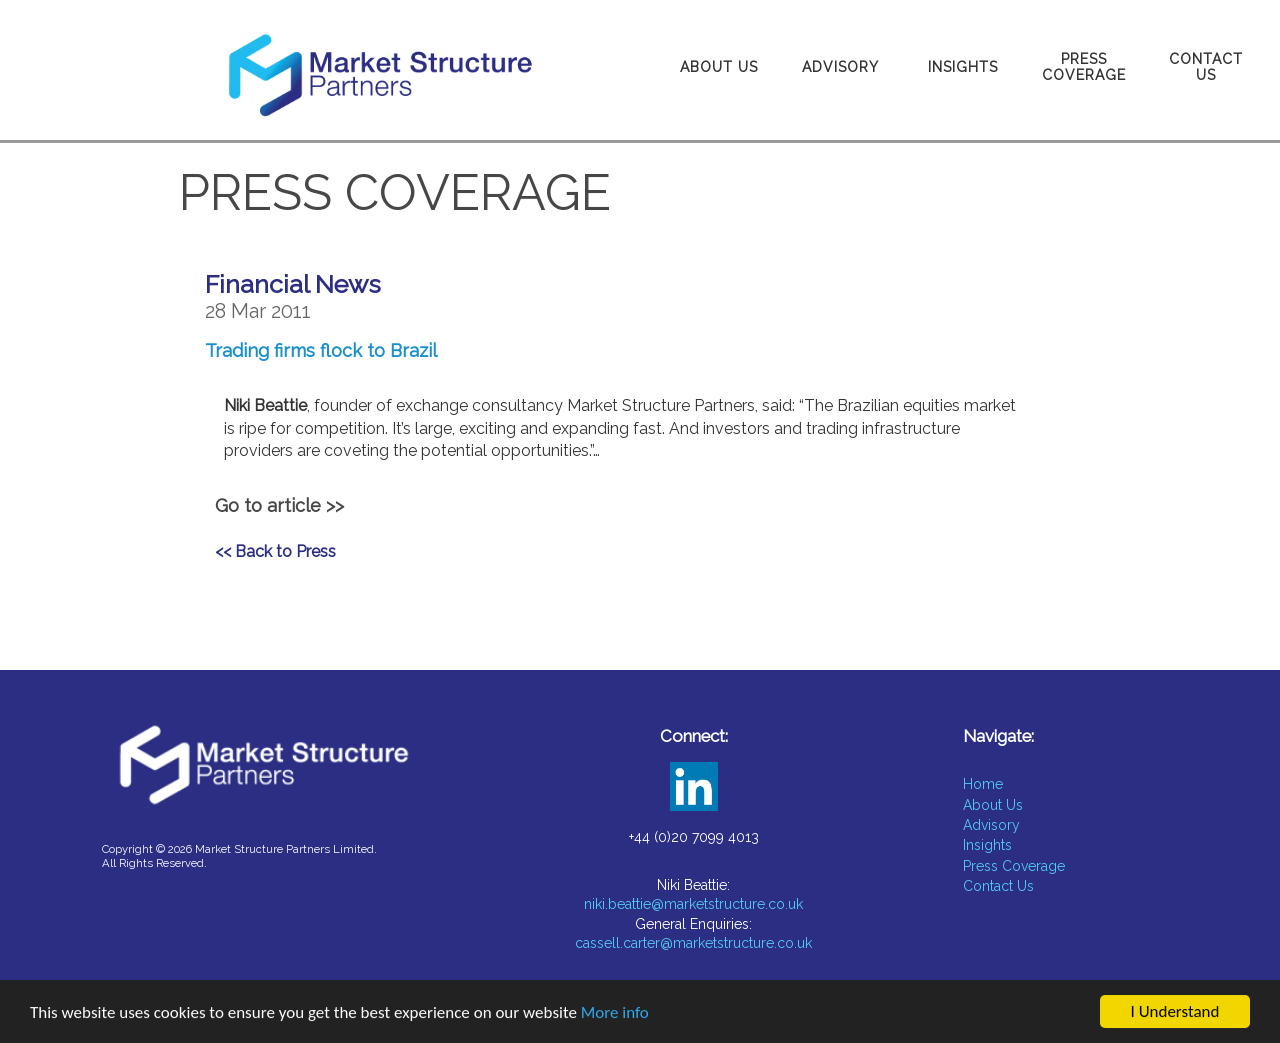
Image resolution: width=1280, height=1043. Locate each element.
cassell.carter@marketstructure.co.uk (693, 943)
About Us (719, 67)
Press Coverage (1084, 67)
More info (615, 1013)
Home (983, 784)
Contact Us (1206, 67)
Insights (963, 67)
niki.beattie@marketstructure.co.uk (693, 904)
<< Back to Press (275, 551)
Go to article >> (279, 505)
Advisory (840, 67)
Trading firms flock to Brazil (321, 350)
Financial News (293, 284)
